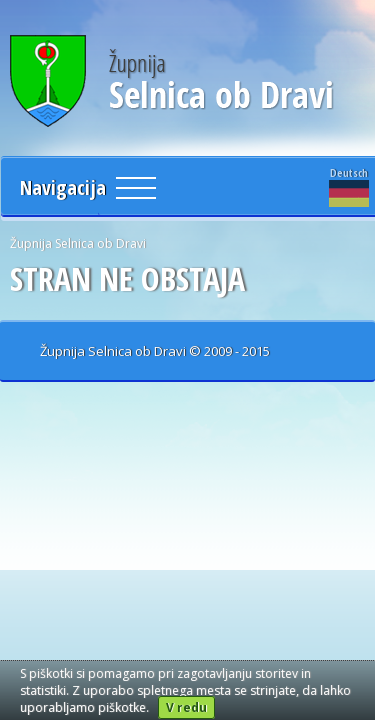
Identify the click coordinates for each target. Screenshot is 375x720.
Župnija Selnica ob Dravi (78, 243)
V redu (186, 707)
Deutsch (349, 186)
